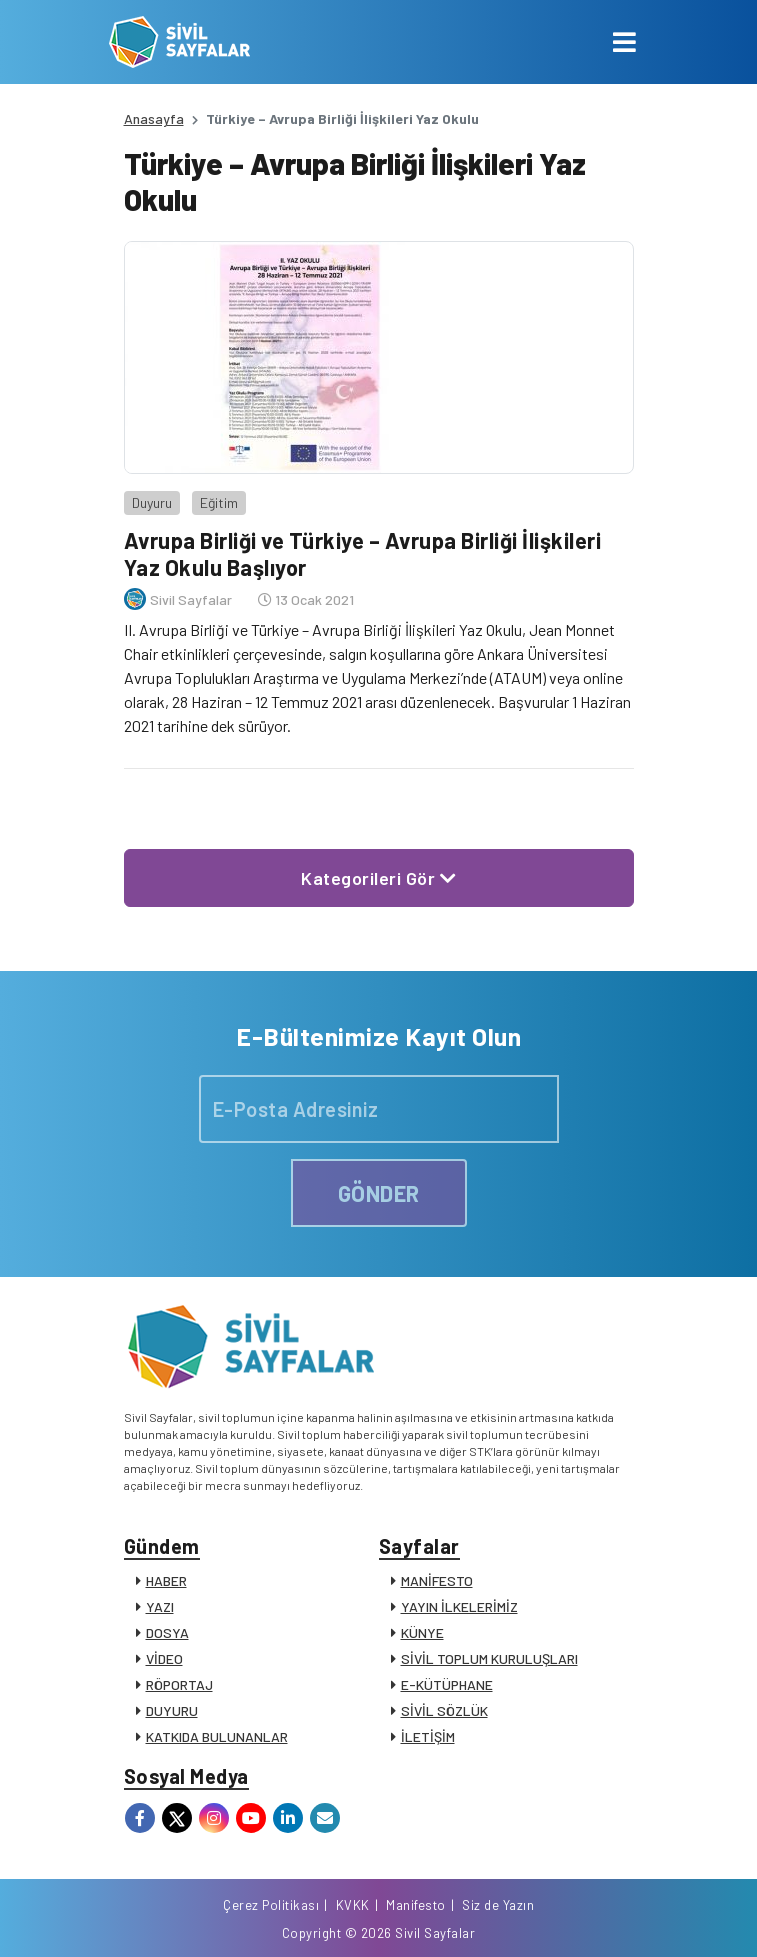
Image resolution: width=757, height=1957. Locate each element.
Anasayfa (154, 118)
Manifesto (416, 1905)
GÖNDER (379, 1193)
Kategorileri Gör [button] (378, 878)
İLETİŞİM (428, 1736)
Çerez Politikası (271, 1905)
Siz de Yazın (498, 1905)
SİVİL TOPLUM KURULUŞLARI (489, 1658)
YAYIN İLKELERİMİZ (459, 1606)
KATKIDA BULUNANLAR (217, 1736)
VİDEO (164, 1658)
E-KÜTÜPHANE (447, 1684)
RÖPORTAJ (179, 1684)
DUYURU (172, 1710)
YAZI (160, 1606)
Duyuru (152, 502)
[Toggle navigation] (624, 42)
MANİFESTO (437, 1580)
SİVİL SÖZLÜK (444, 1710)
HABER (166, 1580)
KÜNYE (422, 1632)
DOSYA (167, 1632)
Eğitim (219, 502)
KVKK (353, 1905)
